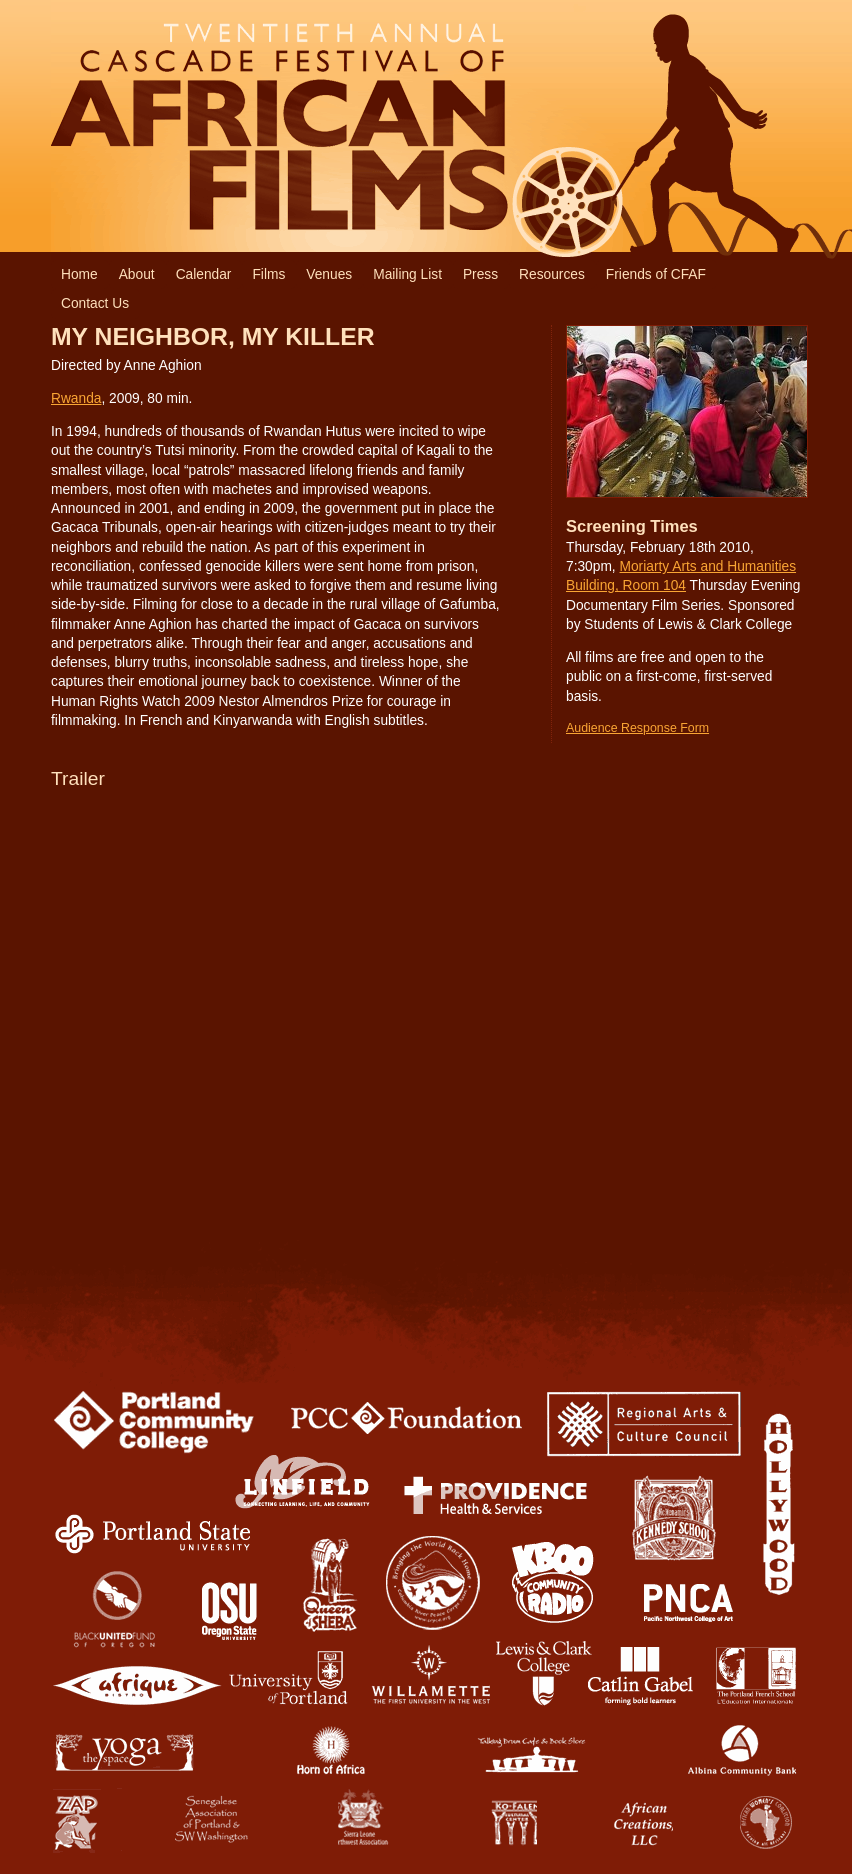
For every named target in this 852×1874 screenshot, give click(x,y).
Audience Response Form (637, 728)
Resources (552, 274)
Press (480, 274)
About (137, 274)
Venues (329, 274)
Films (268, 274)
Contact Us (95, 303)
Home (79, 274)
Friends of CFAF (656, 274)
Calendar (204, 274)
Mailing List (407, 274)
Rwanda (76, 398)
